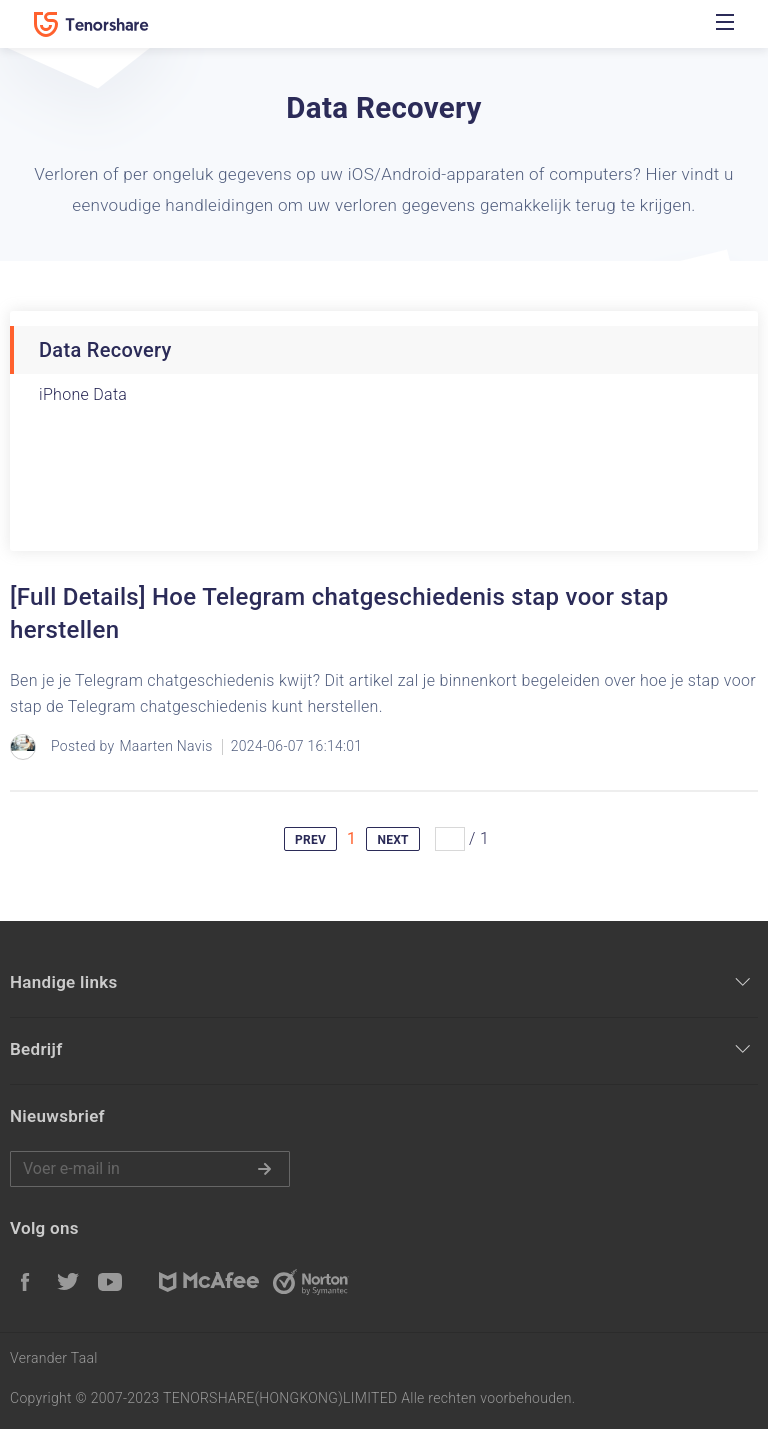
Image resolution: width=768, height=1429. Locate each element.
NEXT (392, 840)
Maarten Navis (165, 746)
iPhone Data (83, 394)
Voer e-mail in (150, 1169)
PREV (310, 840)
